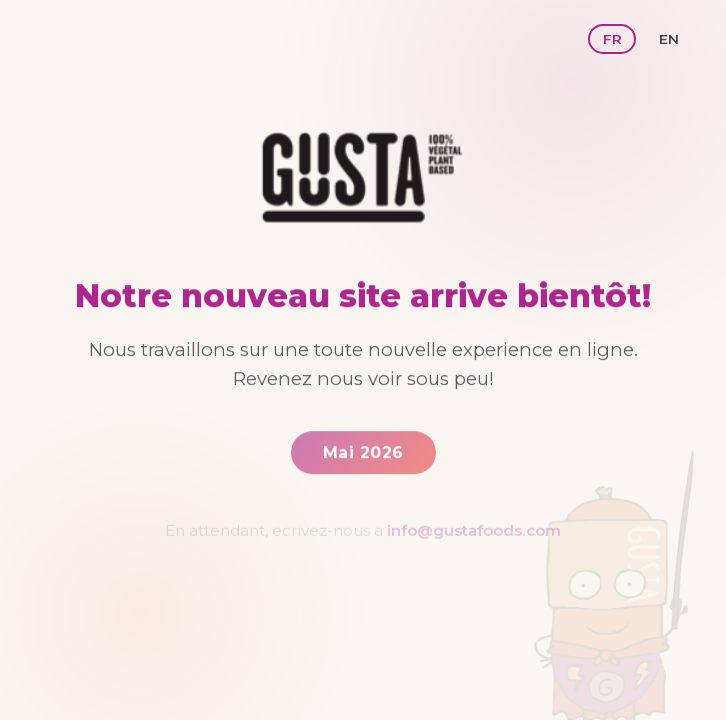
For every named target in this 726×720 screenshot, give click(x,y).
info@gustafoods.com (474, 533)
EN (669, 39)
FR (612, 39)
